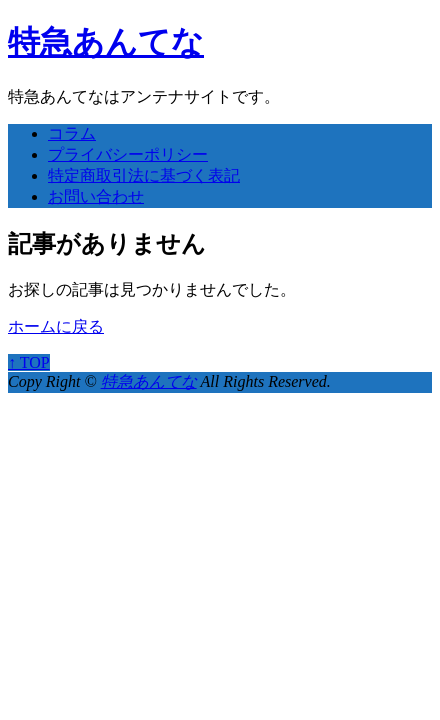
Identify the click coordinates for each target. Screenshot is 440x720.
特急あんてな (106, 42)
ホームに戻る (56, 326)
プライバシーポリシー (128, 154)
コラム (72, 133)
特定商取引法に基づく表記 (144, 175)
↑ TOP (29, 362)
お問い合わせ (96, 196)
